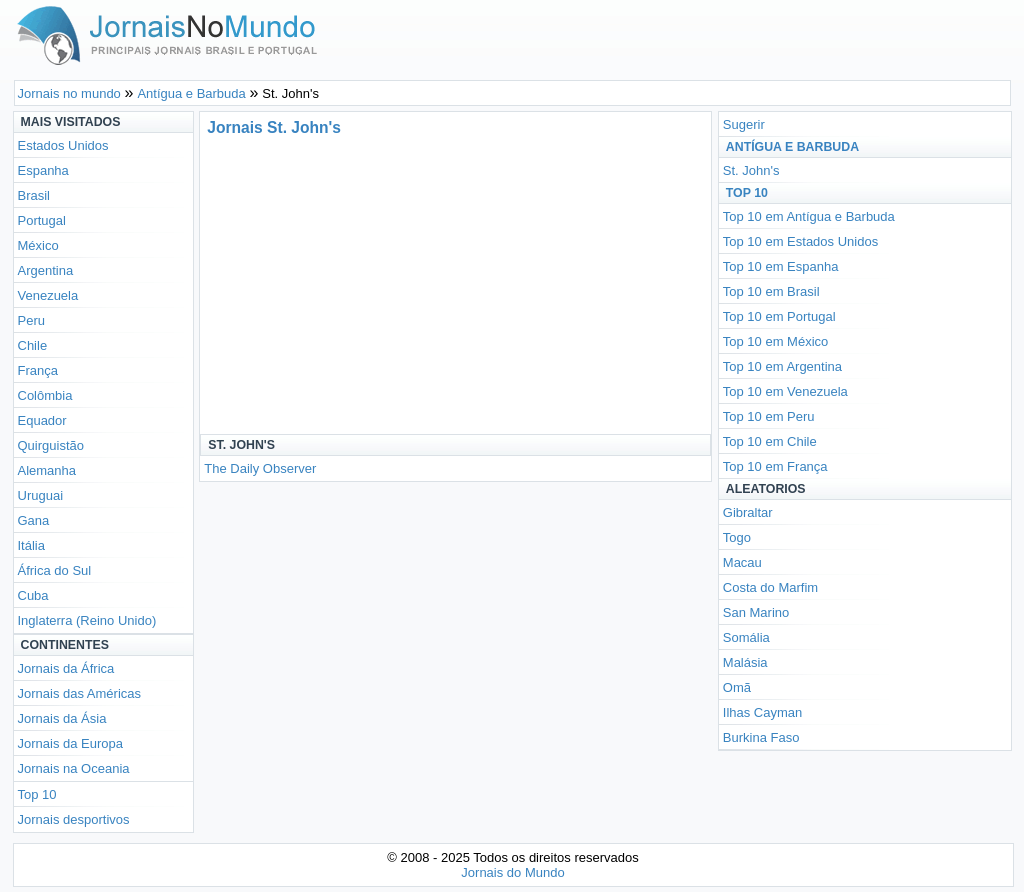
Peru (31, 320)
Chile (33, 345)
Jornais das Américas (80, 693)
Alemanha (47, 470)
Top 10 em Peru (769, 416)
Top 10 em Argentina (782, 366)
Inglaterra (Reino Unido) (87, 620)
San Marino (756, 612)
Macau (742, 562)
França (38, 370)
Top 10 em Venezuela (785, 391)
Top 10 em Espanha (781, 266)
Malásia (745, 662)
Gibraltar (748, 512)
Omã (737, 687)
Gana (34, 520)
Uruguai (41, 495)
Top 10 (37, 794)
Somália (746, 637)
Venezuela (48, 295)
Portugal (42, 220)
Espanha (43, 170)
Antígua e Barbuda (792, 147)
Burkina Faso (761, 737)
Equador (42, 420)
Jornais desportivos (74, 819)
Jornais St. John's (274, 127)
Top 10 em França (775, 466)
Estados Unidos (63, 145)
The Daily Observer (260, 468)
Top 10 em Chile (770, 441)
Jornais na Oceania (74, 768)
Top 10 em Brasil (771, 291)
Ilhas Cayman (762, 712)
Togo (737, 537)
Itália (31, 545)
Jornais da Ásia (62, 718)
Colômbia (45, 395)
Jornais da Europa (71, 743)
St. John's (751, 170)
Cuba (33, 595)
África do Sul (55, 570)
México (38, 245)
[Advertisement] (388, 284)
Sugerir (744, 124)
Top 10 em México (776, 341)
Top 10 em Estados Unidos (800, 241)
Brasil (34, 195)
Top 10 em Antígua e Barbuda (809, 216)
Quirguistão (51, 445)
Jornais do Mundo (512, 872)
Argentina (46, 270)
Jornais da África (66, 668)
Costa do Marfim (770, 587)
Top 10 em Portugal (779, 316)
